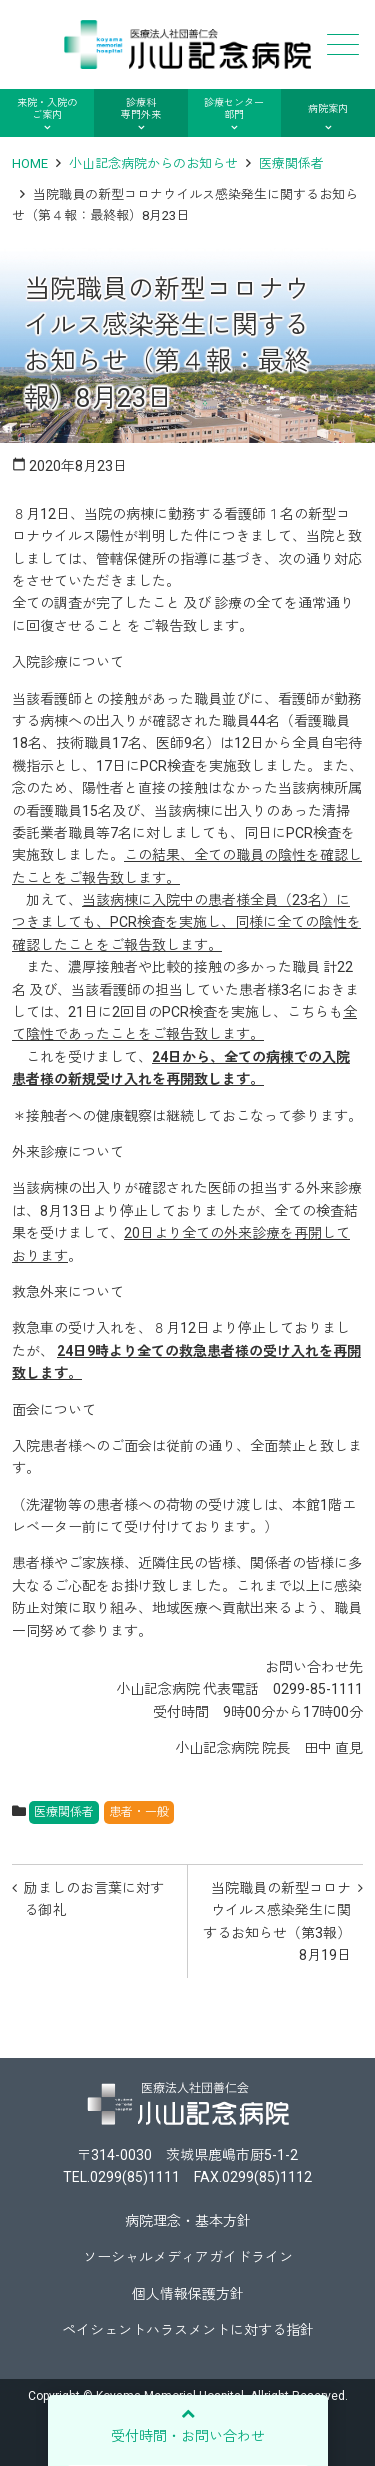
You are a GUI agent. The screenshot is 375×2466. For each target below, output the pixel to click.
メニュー (341, 44)
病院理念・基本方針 (188, 2221)
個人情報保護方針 (188, 2294)
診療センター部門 (234, 108)
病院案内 (328, 108)
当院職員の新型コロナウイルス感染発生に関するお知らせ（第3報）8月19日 (277, 1921)
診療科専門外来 (141, 108)
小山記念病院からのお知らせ (153, 163)
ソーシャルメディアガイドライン (188, 2257)
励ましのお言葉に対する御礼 (94, 1899)
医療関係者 (291, 163)
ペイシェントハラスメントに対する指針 (188, 2330)
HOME (30, 163)
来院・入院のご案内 (47, 108)
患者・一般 (139, 1812)
